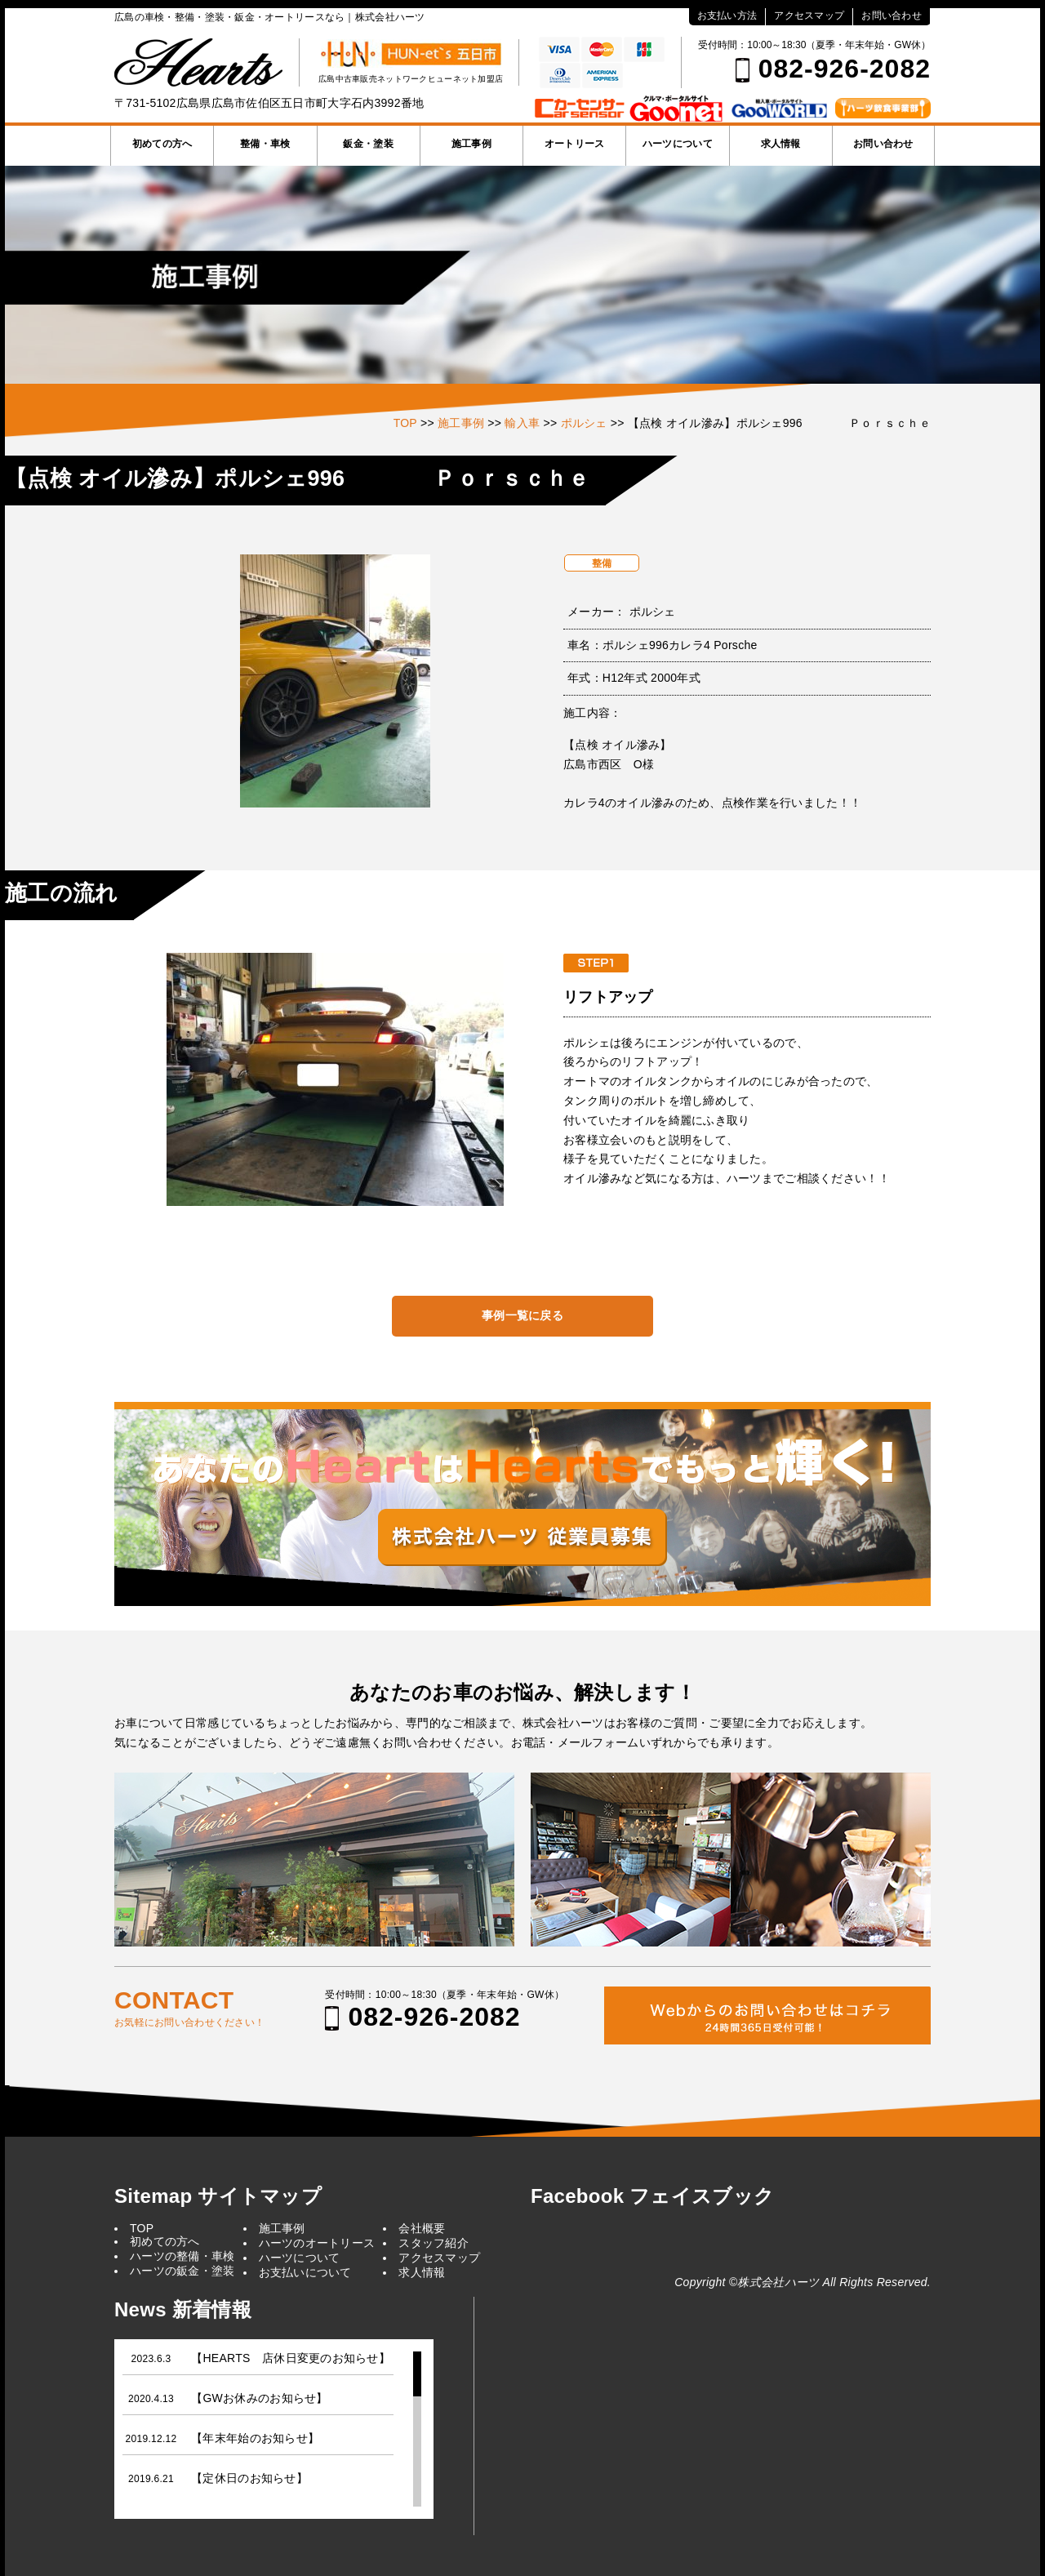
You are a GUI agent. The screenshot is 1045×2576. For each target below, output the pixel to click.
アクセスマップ (809, 15)
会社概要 (421, 2228)
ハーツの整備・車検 (182, 2255)
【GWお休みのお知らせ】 (259, 2398)
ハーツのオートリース (317, 2242)
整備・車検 (265, 143)
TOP (141, 2228)
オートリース (575, 143)
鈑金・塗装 (368, 143)
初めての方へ (162, 143)
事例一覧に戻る (522, 1315)
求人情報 (781, 143)
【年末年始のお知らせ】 (255, 2438)
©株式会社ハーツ (774, 2282)
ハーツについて (678, 143)
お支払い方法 (727, 15)
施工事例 (471, 143)
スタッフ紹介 (433, 2242)
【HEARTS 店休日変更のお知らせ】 (290, 2358)
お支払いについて (305, 2272)
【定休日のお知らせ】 (249, 2478)
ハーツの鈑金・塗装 (182, 2270)
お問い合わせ (891, 15)
